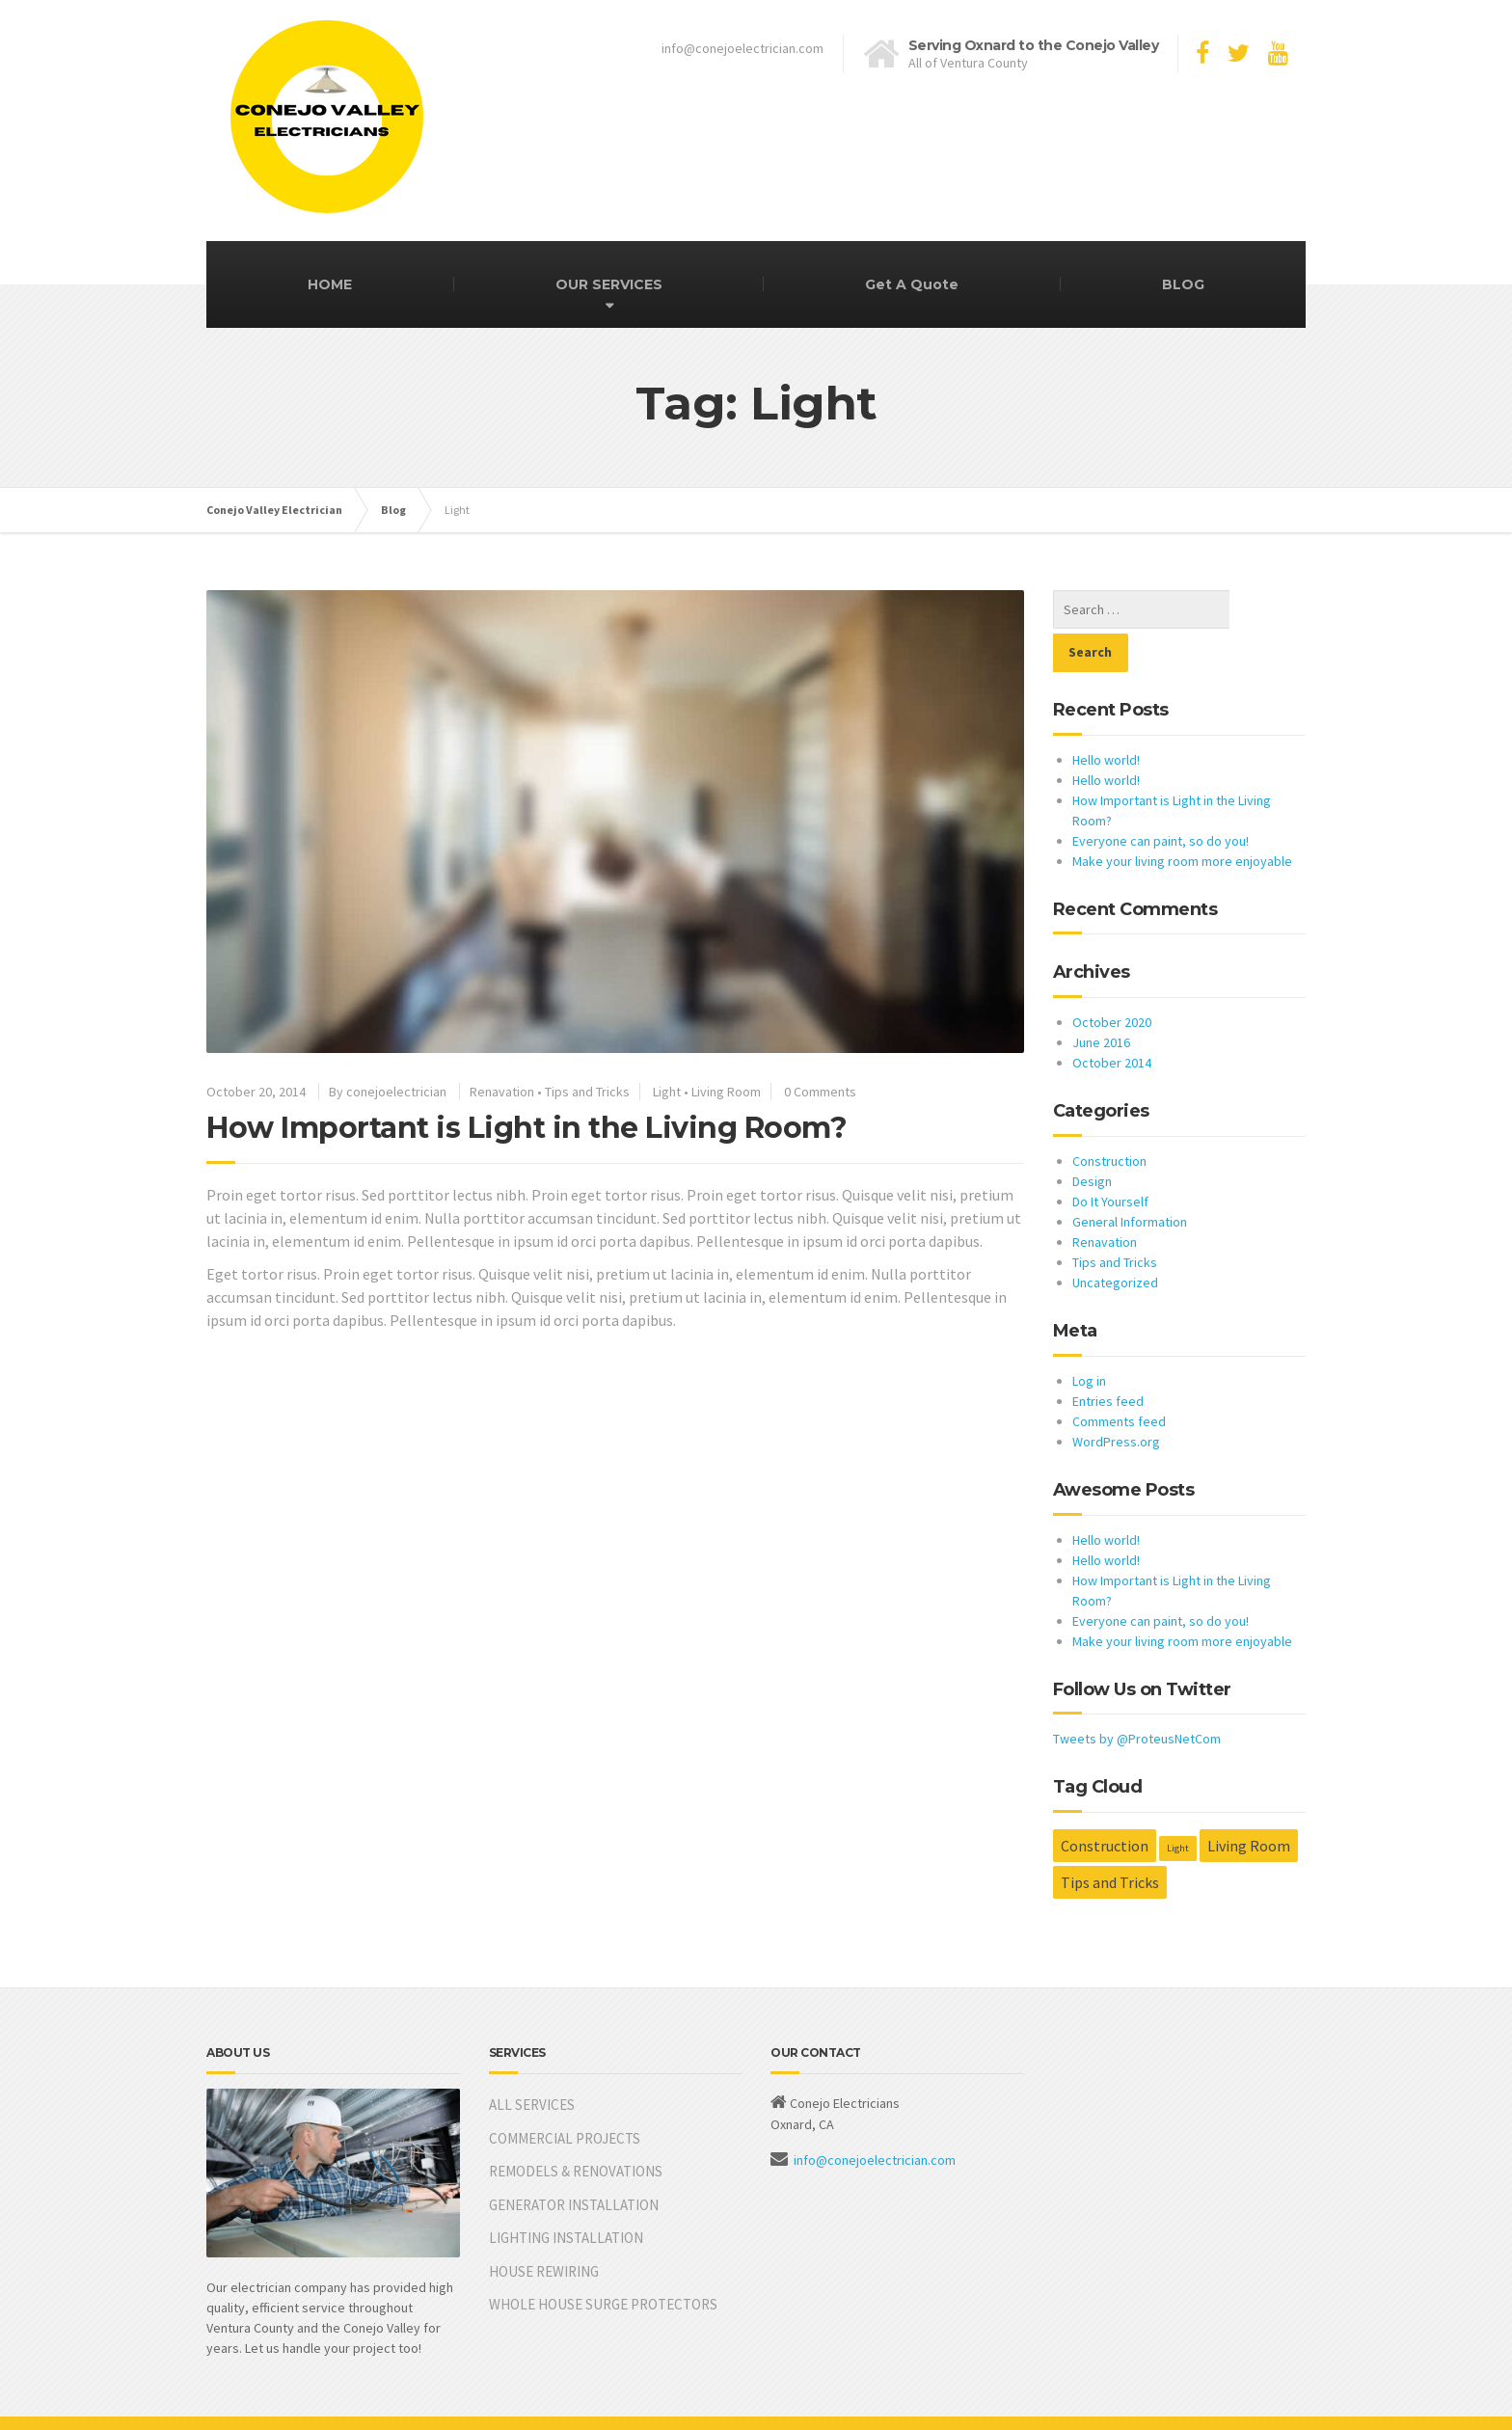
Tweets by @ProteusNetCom (1137, 1695)
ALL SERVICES (532, 2061)
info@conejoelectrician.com (875, 2116)
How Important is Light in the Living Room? (526, 1128)
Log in (1089, 1337)
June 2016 (1101, 999)
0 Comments (820, 1091)
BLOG (1183, 284)
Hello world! (1106, 716)
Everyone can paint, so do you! (1160, 797)
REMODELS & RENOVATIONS (575, 2128)
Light (667, 1091)
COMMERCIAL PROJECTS (564, 2095)
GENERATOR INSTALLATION (574, 2161)
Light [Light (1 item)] (1178, 1804)
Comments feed (1119, 1378)
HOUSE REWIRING (544, 2228)
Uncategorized (1115, 1239)
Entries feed (1108, 1357)
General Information (1129, 1178)
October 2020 (1111, 978)
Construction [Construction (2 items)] (1104, 1802)
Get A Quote (911, 284)
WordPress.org (1116, 1398)
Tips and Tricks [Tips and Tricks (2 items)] (1110, 1839)
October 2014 (1111, 1019)
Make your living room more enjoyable (1182, 817)
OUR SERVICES (608, 284)
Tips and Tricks (587, 1091)
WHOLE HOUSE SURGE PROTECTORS (603, 2261)
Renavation (502, 1091)
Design (1092, 1138)
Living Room (726, 1091)
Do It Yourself (1110, 1158)
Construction (1109, 1117)
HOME (330, 284)
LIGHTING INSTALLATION (566, 2194)
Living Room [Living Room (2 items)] (1248, 1802)
